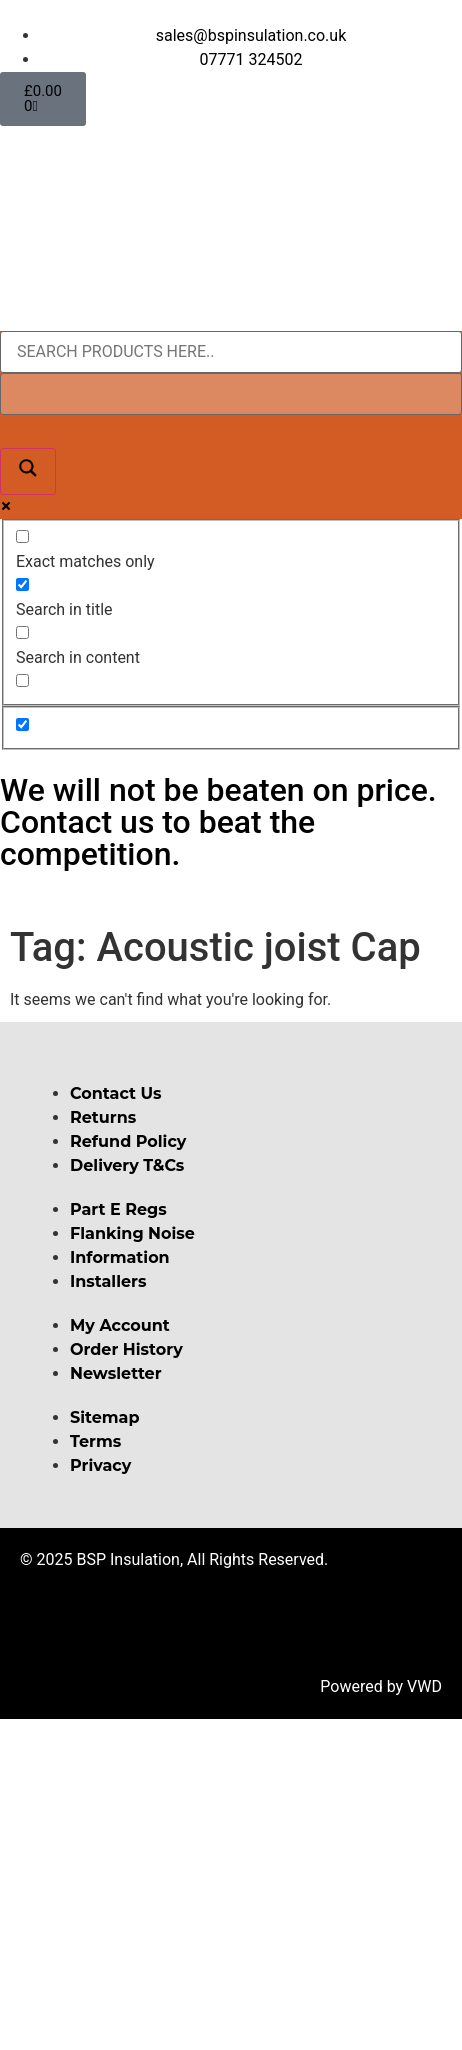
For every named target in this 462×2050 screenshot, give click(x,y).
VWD (424, 1686)
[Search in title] (22, 584)
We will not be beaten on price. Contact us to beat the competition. (218, 822)
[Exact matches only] (22, 536)
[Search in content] (22, 632)
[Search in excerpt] (22, 680)
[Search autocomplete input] (231, 394)
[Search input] (231, 352)
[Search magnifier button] (28, 471)
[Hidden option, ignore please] (22, 724)
